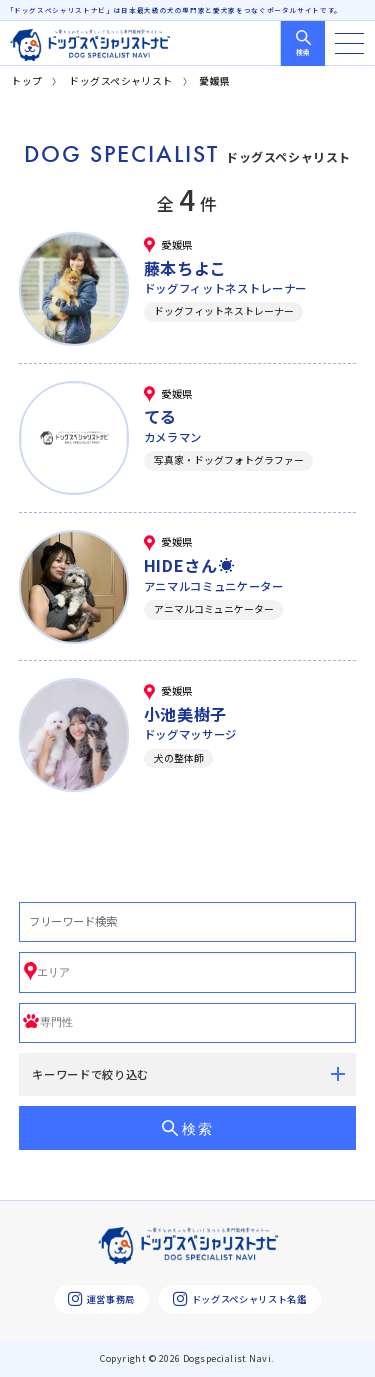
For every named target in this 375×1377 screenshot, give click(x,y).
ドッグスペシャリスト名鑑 (239, 1299)
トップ (26, 81)
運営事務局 (101, 1299)
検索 (303, 52)
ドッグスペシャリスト (121, 81)
